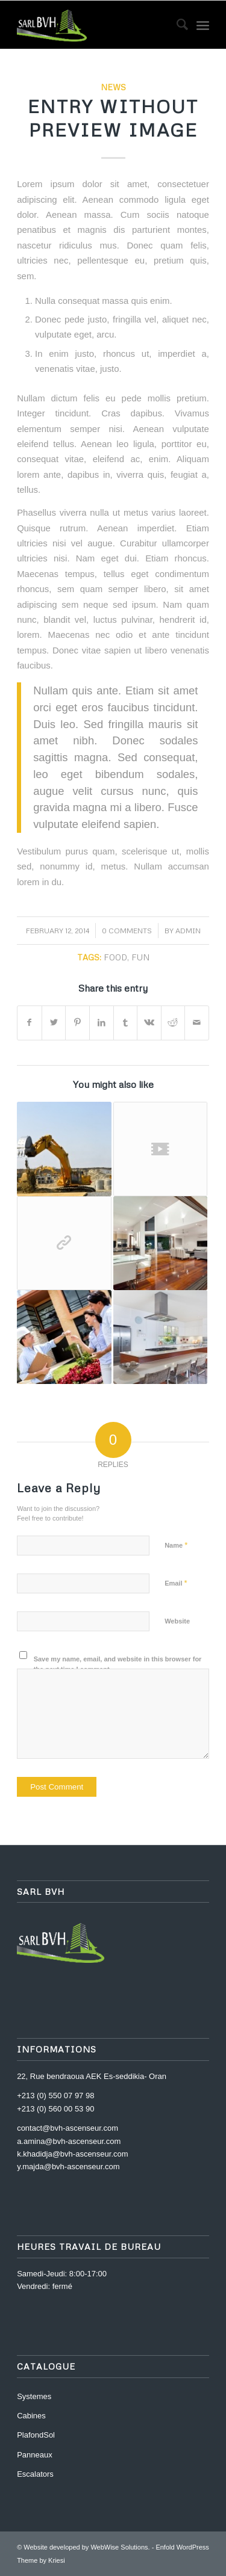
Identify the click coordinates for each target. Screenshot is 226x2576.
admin (188, 930)
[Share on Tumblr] (125, 1022)
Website (177, 1621)
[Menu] (202, 24)
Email (176, 1582)
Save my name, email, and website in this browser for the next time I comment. (118, 1664)
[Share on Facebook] (29, 1022)
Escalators (35, 2474)
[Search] (176, 25)
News (113, 87)
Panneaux (34, 2454)
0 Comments (127, 930)
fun (140, 957)
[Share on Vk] (149, 1022)
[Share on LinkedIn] (101, 1022)
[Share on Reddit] (173, 1022)
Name (176, 1544)
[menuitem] (176, 25)
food (115, 957)
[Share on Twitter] (54, 1022)
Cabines (31, 2415)
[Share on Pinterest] (77, 1022)
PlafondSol (36, 2434)
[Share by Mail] (197, 1022)
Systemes (34, 2396)
